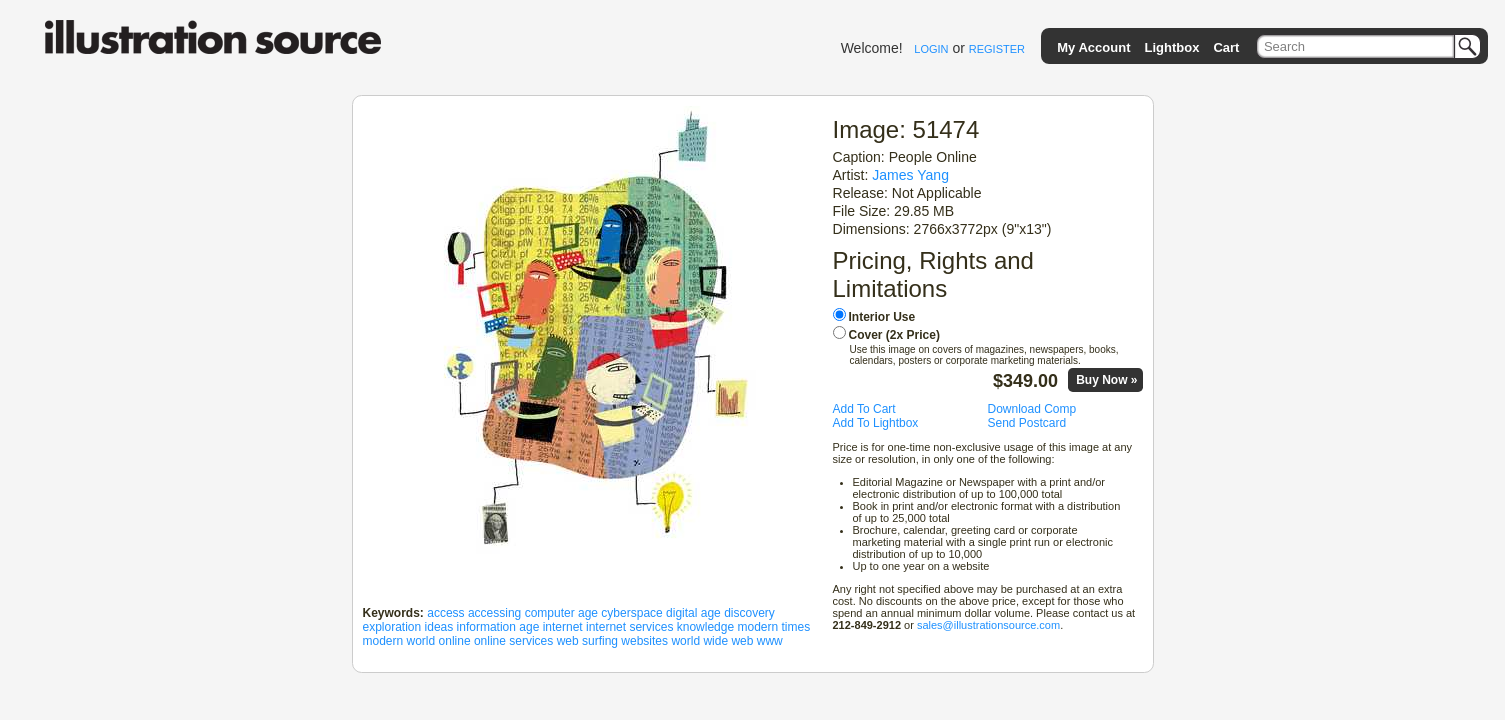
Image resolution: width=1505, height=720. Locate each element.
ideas (439, 627)
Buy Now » (1106, 380)
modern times (773, 627)
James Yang (910, 175)
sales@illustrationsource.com (988, 625)
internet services (629, 627)
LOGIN (931, 49)
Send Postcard (1027, 423)
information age (498, 627)
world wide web (712, 641)
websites (644, 641)
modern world (399, 641)
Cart (1226, 47)
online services (513, 641)
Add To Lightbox (876, 423)
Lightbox (1171, 47)
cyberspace (631, 613)
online (455, 641)
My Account (1093, 47)
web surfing (587, 641)
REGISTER (997, 49)
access (445, 613)
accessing (494, 613)
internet (563, 627)
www (770, 641)
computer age (561, 613)
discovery (749, 613)
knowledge (705, 627)
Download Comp (1032, 409)
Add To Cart (864, 409)
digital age (693, 613)
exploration (392, 627)
